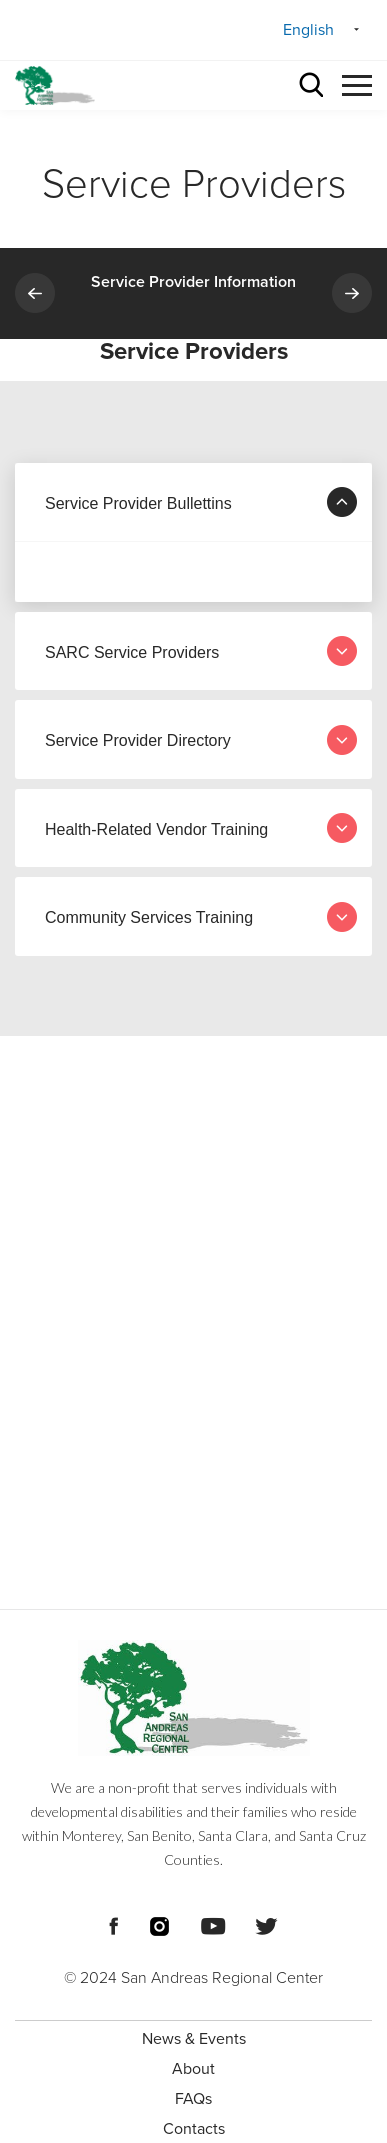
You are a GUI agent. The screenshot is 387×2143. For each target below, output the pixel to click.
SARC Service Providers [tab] (201, 651)
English (308, 30)
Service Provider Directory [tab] (201, 740)
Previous (35, 293)
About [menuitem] (193, 2069)
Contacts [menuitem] (194, 2129)
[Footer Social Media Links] (113, 1924)
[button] (357, 82)
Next (352, 293)
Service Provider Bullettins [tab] (201, 502)
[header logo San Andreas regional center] (55, 85)
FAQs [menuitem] (193, 2099)
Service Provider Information (193, 282)
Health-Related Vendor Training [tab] (201, 828)
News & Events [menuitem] (194, 2039)
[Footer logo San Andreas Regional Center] (193, 1698)
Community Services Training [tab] (201, 917)
